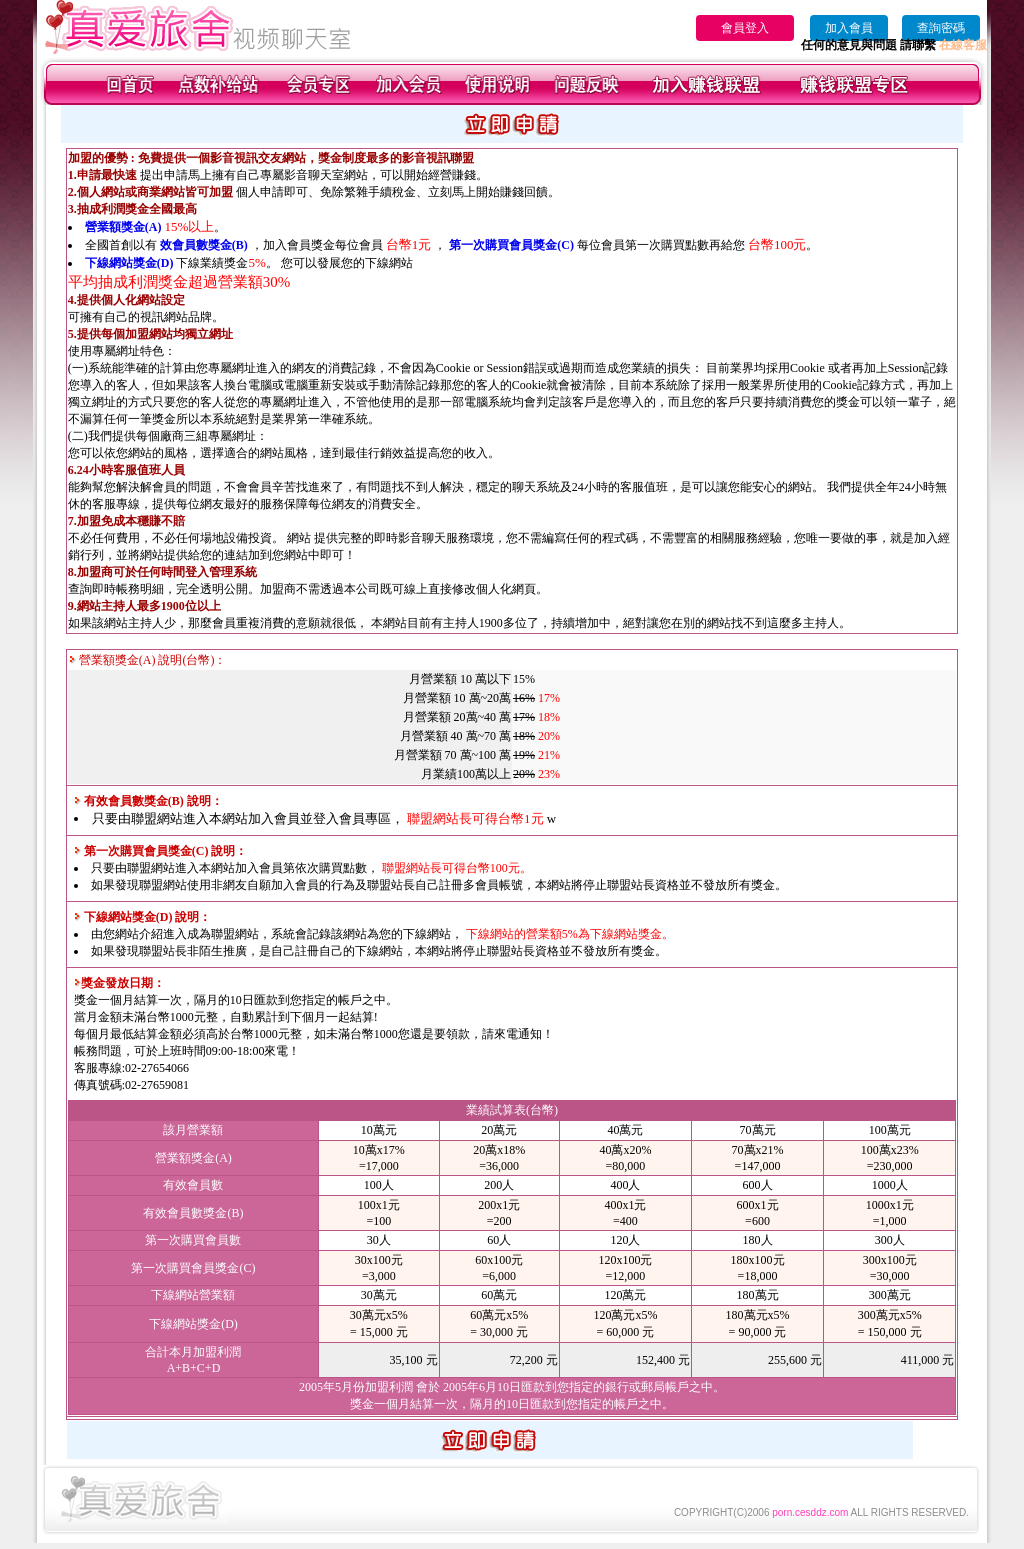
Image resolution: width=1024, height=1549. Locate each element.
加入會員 (849, 28)
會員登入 (745, 28)
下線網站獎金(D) (129, 263)
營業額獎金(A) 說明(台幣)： (148, 660)
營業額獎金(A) (123, 227)
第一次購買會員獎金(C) (511, 245)
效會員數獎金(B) (204, 245)
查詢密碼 (941, 28)
